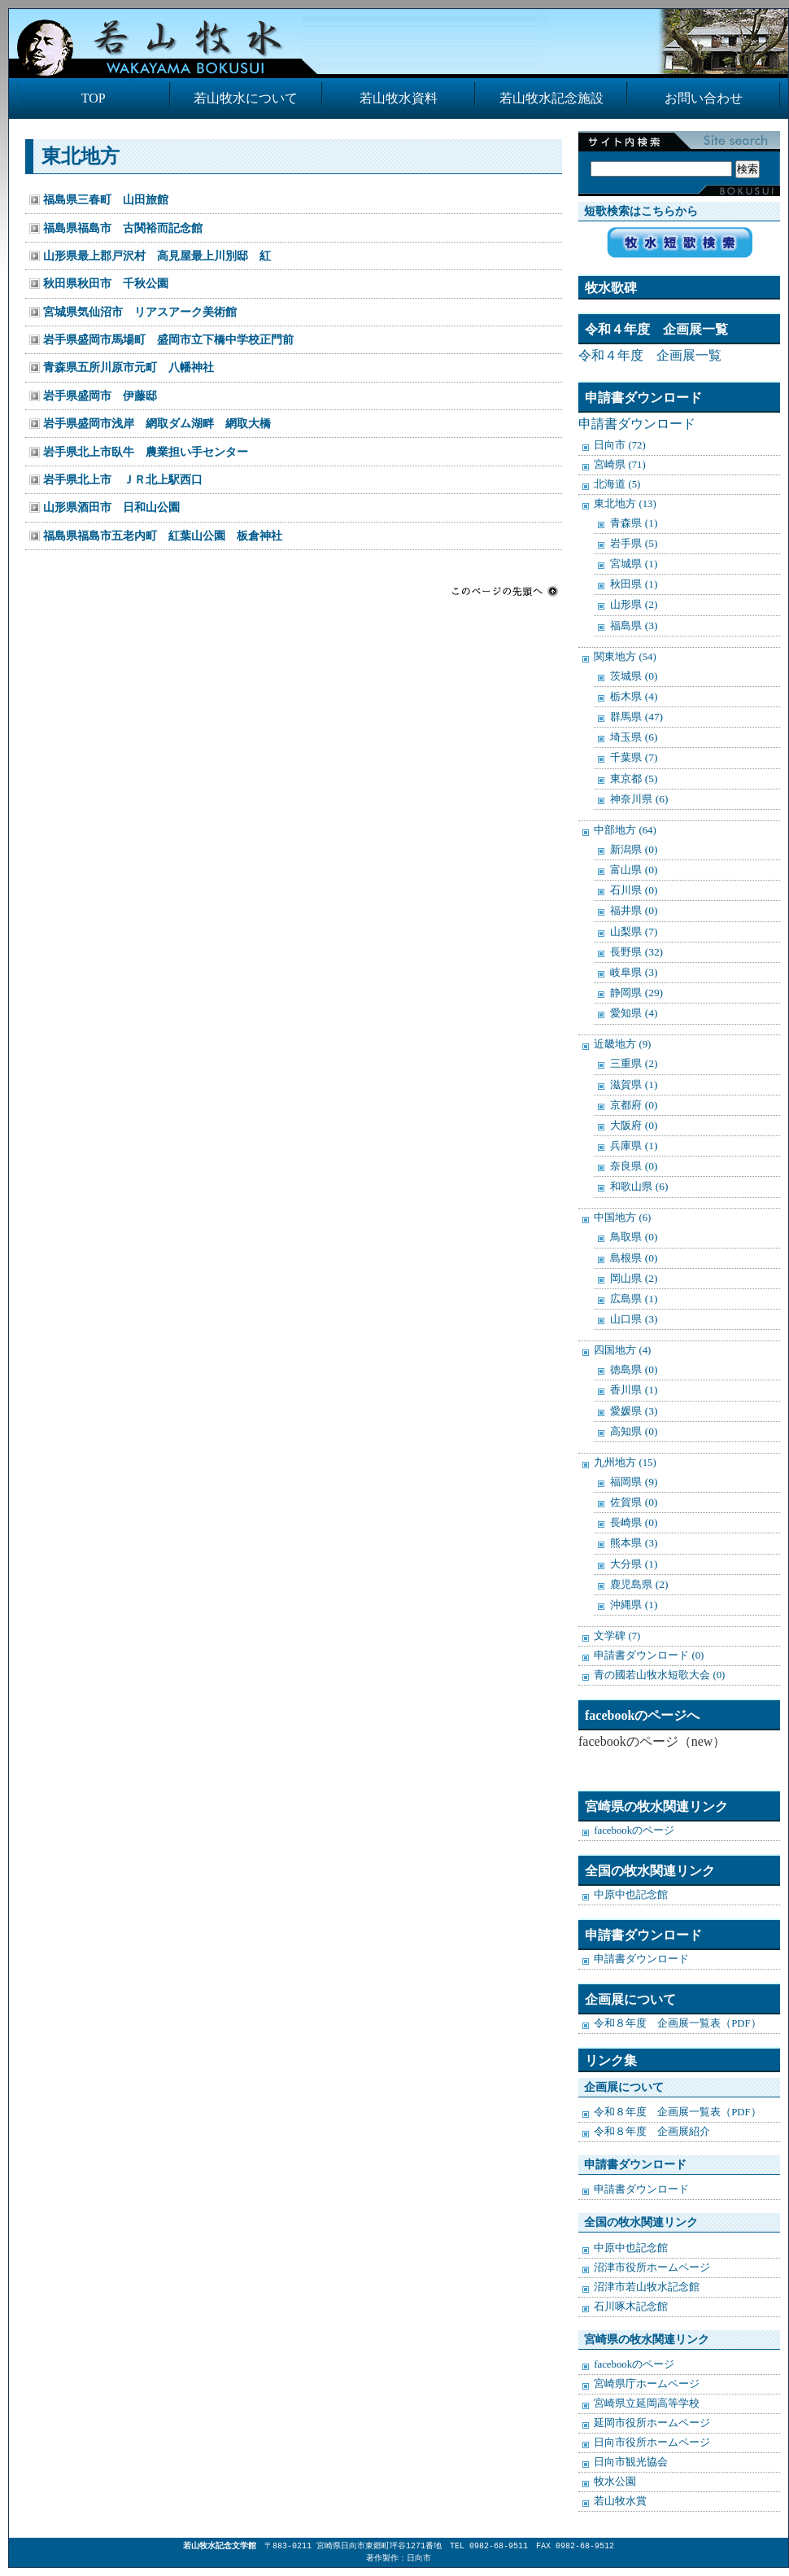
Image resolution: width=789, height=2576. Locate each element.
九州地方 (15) (625, 1462)
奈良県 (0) (633, 1166)
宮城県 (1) (633, 564)
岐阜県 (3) (633, 972)
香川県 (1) (633, 1390)
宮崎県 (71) (620, 464)
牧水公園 (615, 2481)
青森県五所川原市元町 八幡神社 (128, 367)
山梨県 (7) (633, 931)
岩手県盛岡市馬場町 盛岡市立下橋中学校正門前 (168, 339)
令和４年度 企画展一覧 (649, 355)
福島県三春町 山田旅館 (105, 199)
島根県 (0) (633, 1258)
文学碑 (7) (617, 1636)
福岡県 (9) (633, 1482)
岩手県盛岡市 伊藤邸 (100, 395)
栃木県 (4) (633, 696)
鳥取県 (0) (633, 1237)
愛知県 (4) (633, 1013)
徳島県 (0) (633, 1369)
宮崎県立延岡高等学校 (647, 2403)
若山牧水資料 (399, 98)
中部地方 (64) (625, 830)
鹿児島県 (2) (639, 1584)
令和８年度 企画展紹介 (652, 2131)
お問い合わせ (704, 98)
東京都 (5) (633, 778)
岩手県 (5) (633, 543)
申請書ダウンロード (636, 424)
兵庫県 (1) (633, 1145)
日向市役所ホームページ (652, 2442)
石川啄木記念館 (631, 2306)
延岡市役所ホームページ (652, 2423)
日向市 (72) (620, 445)
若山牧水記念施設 (551, 98)
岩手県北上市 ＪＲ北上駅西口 (123, 479)
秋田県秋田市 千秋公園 (105, 283)
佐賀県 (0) (633, 1502)
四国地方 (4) (622, 1350)
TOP (93, 98)
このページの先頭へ (505, 591)
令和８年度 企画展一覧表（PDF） (677, 2023)
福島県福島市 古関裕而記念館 (123, 227)
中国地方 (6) (622, 1217)
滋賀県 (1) (633, 1084)
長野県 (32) (636, 952)
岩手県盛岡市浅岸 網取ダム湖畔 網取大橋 (157, 423)
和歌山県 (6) (639, 1186)
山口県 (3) (633, 1319)
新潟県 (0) (633, 849)
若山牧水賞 (620, 2501)
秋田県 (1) (633, 584)
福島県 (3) (633, 625)
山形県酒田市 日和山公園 (111, 507)
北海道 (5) (617, 484)
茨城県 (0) (633, 676)
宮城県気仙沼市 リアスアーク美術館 (140, 311)
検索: (675, 151)
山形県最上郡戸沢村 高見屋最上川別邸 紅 (157, 255)
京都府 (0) (633, 1105)
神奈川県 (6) (639, 799)
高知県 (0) (633, 1431)
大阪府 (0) (633, 1125)
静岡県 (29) (636, 992)
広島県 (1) (633, 1298)
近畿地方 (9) (622, 1044)
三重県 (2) (633, 1063)
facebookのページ (634, 1830)
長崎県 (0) (633, 1522)
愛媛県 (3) (633, 1411)
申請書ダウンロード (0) (649, 1655)
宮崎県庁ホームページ (647, 2384)
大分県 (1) (633, 1564)
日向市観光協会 (631, 2462)
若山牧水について (246, 98)
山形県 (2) (633, 604)
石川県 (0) (633, 890)
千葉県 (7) (633, 757)
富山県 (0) (633, 870)
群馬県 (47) (636, 717)
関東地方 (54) (625, 657)
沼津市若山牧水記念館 (647, 2287)
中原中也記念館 (631, 1894)
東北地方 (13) (625, 504)
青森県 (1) (633, 523)
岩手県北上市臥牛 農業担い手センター (145, 451)
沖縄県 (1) (633, 1605)
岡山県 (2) (633, 1278)
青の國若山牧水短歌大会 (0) (659, 1675)
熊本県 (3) (633, 1543)
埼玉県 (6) (633, 737)
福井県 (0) (633, 910)
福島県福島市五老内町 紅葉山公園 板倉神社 (162, 535)
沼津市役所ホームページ (652, 2267)
